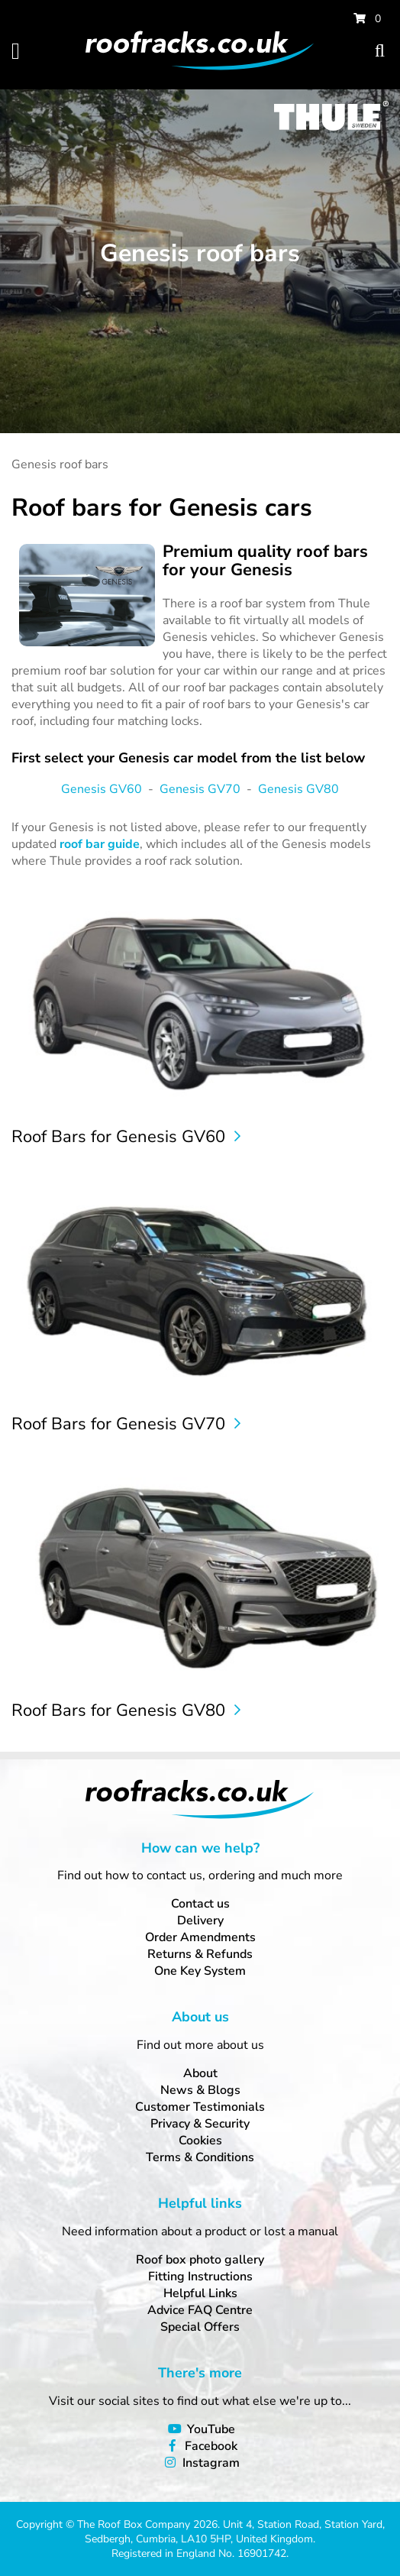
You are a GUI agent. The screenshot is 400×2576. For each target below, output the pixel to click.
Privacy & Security (200, 2123)
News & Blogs (200, 2090)
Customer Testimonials (200, 2107)
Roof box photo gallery (200, 2259)
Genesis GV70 (200, 789)
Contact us (200, 1903)
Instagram (211, 2463)
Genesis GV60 (101, 789)
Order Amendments (200, 1937)
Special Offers (200, 2327)
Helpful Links (200, 2293)
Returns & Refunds (200, 1954)
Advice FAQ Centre (200, 2310)
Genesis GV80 (298, 789)
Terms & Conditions (200, 2157)
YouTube (211, 2429)
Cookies (200, 2140)
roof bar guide (100, 844)
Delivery (200, 1920)
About (200, 2073)
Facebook (211, 2446)
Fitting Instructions (200, 2276)
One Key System (200, 1971)
